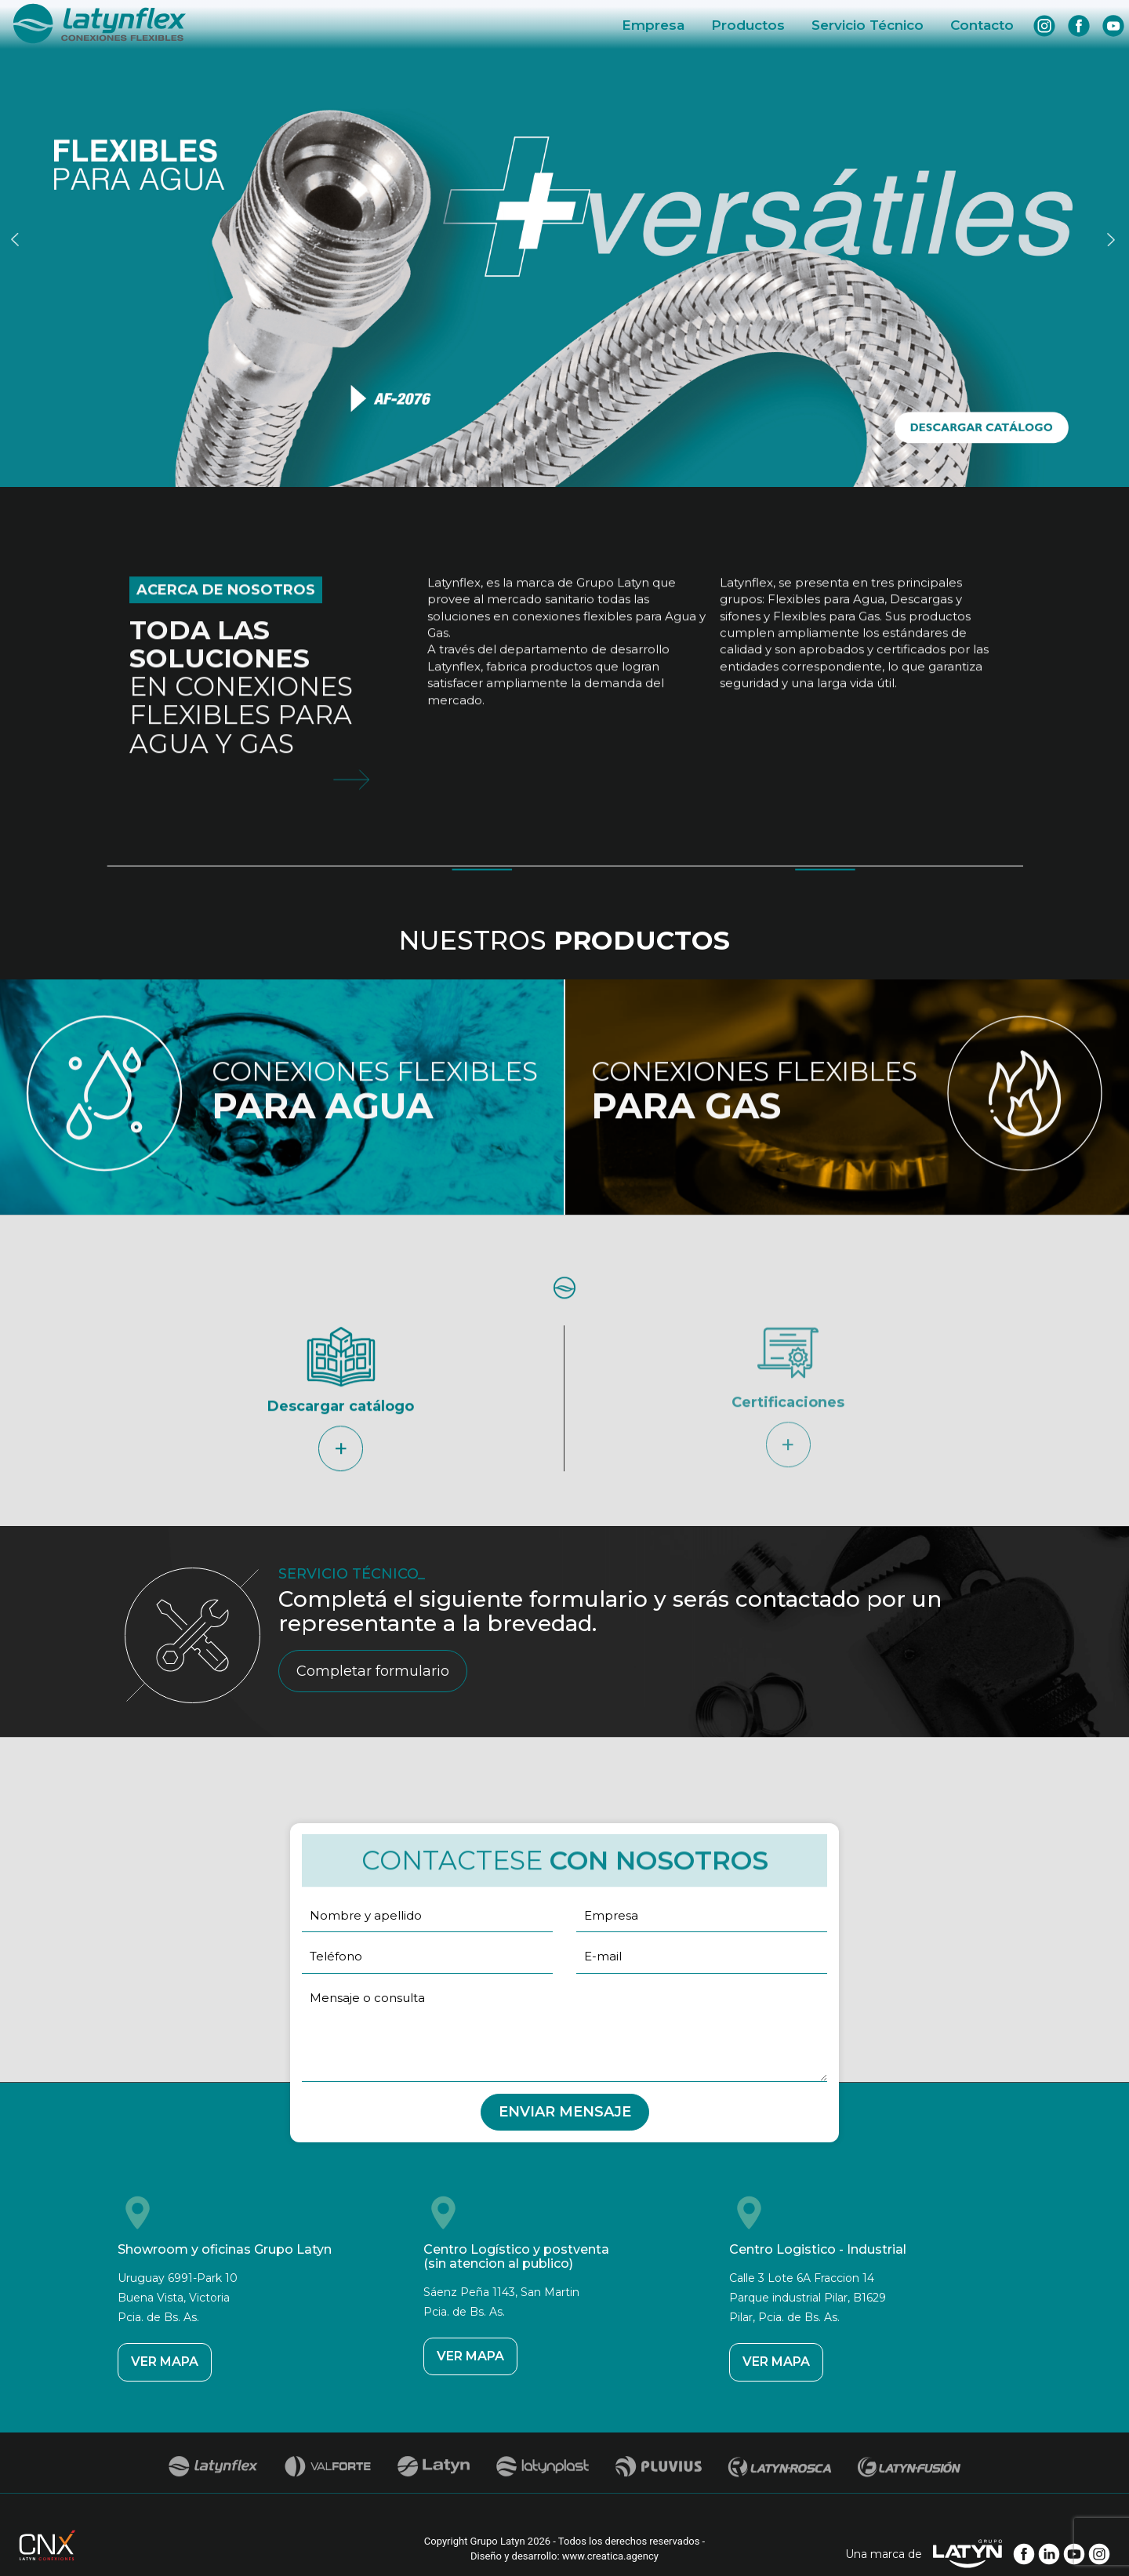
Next (1113, 239)
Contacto (982, 25)
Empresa (653, 25)
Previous (17, 239)
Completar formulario (372, 1671)
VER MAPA (164, 2361)
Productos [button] (748, 25)
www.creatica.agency (610, 2556)
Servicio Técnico (867, 25)
